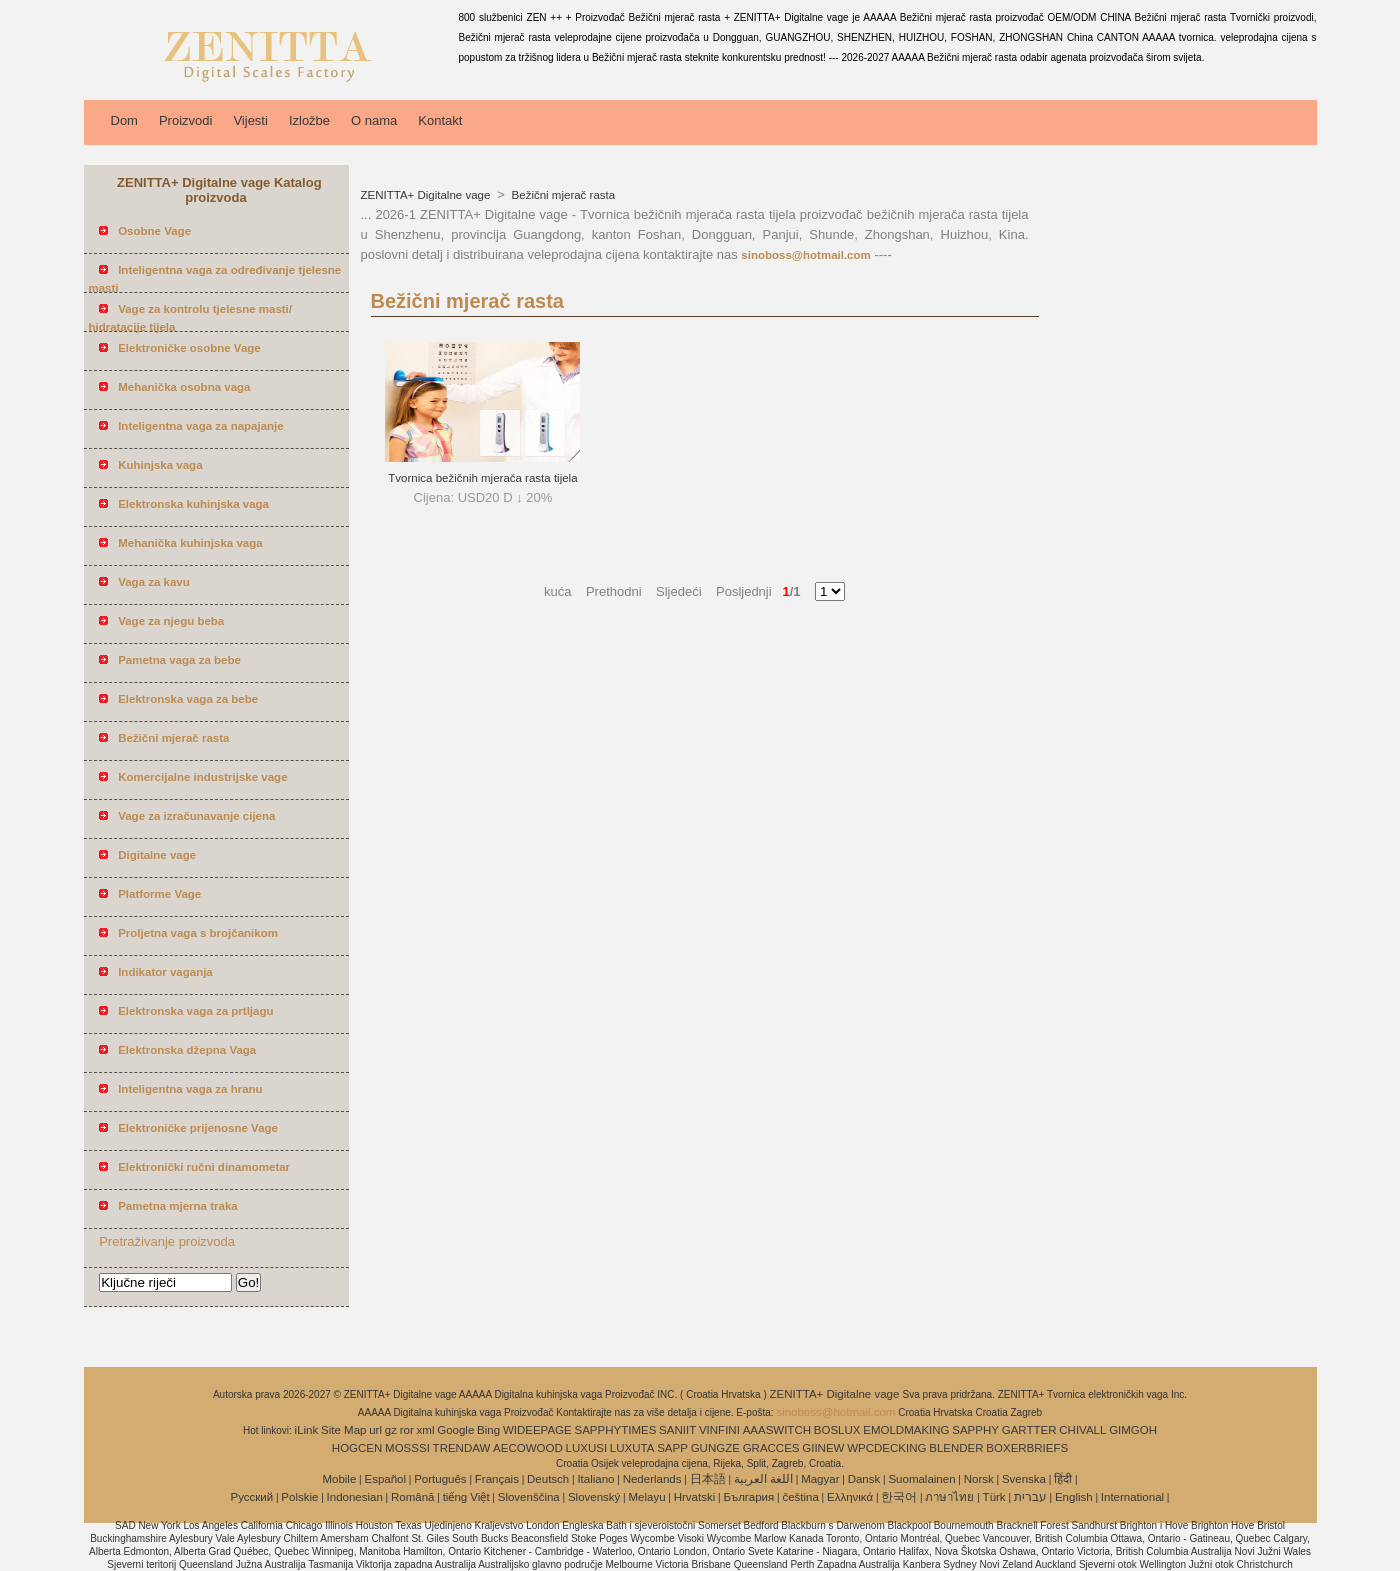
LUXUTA (632, 1448)
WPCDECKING (886, 1448)
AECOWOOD (528, 1448)
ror (407, 1430)
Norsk (979, 1479)
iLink (307, 1430)
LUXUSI (587, 1448)
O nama (374, 120)
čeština (800, 1497)
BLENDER (956, 1448)
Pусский (252, 1497)
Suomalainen (921, 1479)
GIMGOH (1133, 1430)
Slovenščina (529, 1497)
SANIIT (677, 1430)
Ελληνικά (850, 1497)
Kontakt (440, 120)
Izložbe (309, 120)
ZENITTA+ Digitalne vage (427, 195)
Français (497, 1479)
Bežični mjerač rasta (561, 195)
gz (391, 1430)
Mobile (339, 1479)
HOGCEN (357, 1448)
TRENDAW (462, 1448)
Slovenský (594, 1497)
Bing (488, 1430)
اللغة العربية (763, 1479)
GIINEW (823, 1448)
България (748, 1497)
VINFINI (719, 1430)
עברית (1030, 1497)
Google (455, 1430)
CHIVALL (1082, 1430)
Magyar (820, 1479)
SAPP (672, 1448)
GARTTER (1029, 1430)
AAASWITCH (777, 1430)
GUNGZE (715, 1448)
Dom (124, 120)
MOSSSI (407, 1448)
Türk (994, 1497)
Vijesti (250, 120)
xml (426, 1430)
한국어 (899, 1497)
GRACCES (771, 1448)
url (375, 1430)
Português (440, 1479)
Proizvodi (185, 120)
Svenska (1024, 1479)
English (1074, 1497)
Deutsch (548, 1479)
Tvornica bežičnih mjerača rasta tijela (482, 478)
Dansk (864, 1479)
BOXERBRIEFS (1027, 1448)
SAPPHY (975, 1430)
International (1132, 1497)
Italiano (595, 1479)
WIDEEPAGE (537, 1430)
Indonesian (355, 1497)
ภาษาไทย (949, 1497)
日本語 (708, 1479)
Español (385, 1479)
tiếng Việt (466, 1497)
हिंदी (1063, 1479)
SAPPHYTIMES (616, 1430)
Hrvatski (695, 1497)
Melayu (646, 1497)
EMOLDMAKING (906, 1430)
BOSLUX (837, 1430)
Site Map (343, 1430)
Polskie (299, 1497)
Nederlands (652, 1479)
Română (412, 1497)
